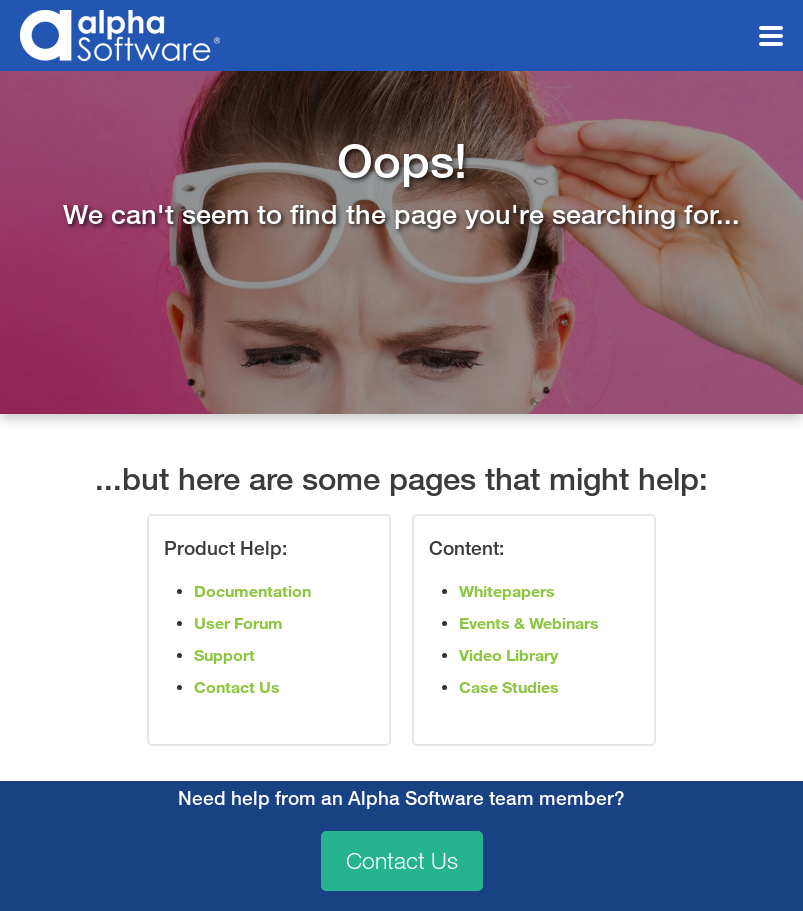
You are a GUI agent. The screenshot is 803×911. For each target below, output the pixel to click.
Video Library (508, 655)
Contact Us (402, 861)
